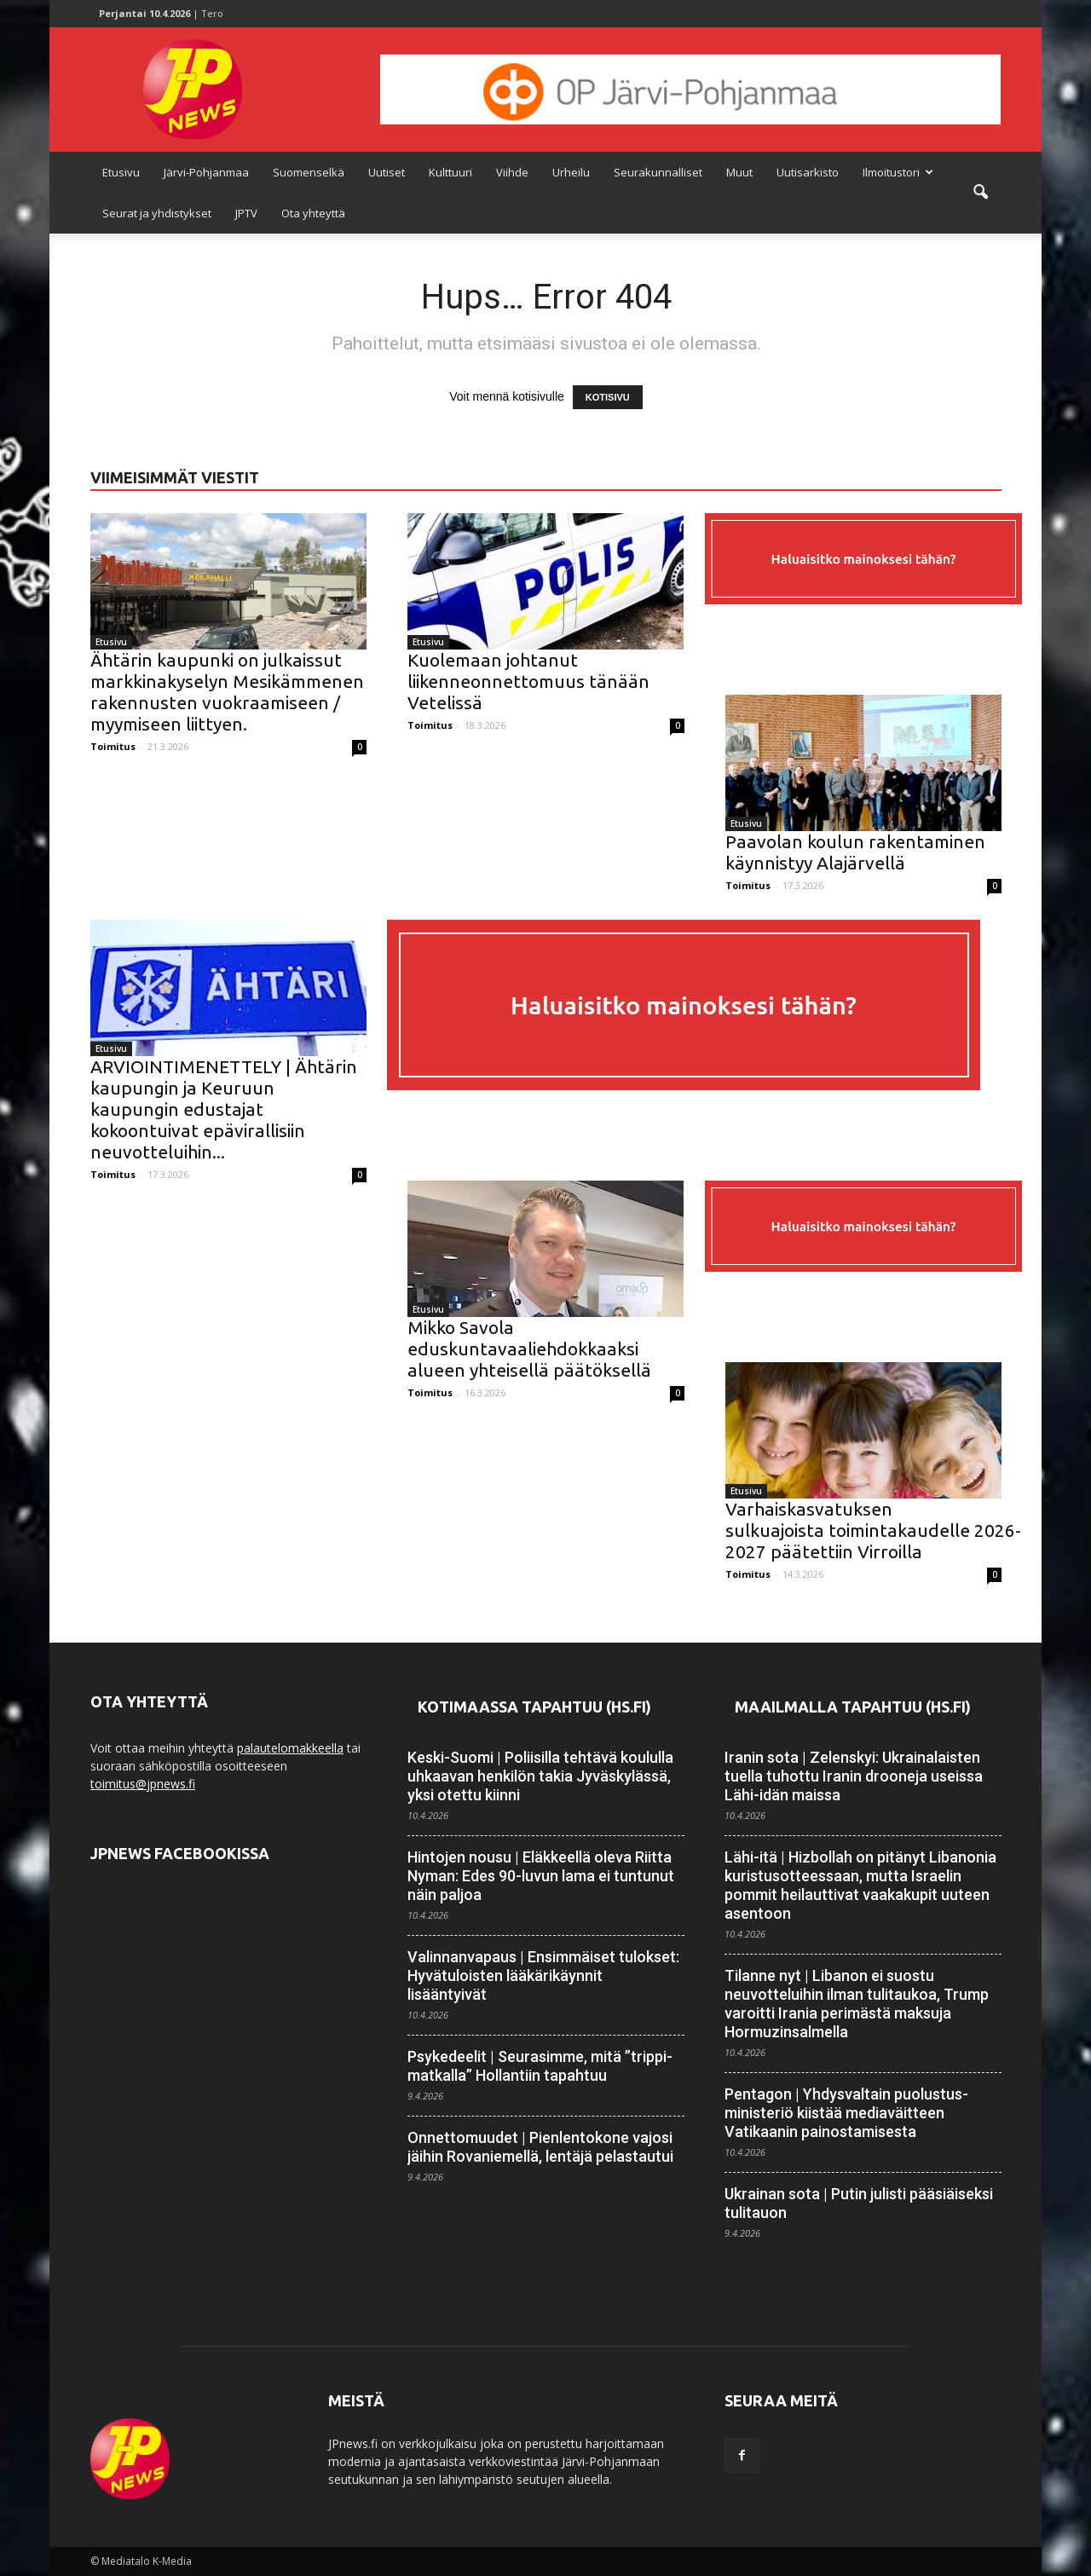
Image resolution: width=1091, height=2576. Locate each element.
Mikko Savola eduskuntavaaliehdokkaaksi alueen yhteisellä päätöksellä (529, 1348)
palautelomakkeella (290, 1748)
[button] (980, 192)
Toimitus (113, 746)
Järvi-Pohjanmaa (206, 172)
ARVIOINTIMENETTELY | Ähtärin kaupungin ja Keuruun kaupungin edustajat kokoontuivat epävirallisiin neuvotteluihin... (223, 1109)
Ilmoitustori (898, 172)
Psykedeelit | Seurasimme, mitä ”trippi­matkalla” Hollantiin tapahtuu (539, 2066)
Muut (739, 172)
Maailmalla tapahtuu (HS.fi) (853, 1706)
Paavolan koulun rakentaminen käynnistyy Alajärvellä (855, 852)
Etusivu (121, 172)
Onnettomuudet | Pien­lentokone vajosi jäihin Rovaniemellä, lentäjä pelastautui (540, 2146)
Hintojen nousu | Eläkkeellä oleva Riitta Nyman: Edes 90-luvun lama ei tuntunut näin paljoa (540, 1875)
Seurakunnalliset (658, 172)
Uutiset (386, 172)
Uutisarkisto (807, 172)
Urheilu (571, 172)
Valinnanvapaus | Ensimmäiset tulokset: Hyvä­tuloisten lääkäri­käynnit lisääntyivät (543, 1975)
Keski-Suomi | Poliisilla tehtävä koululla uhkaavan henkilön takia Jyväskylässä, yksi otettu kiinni (540, 1776)
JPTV (246, 213)
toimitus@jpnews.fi (142, 1784)
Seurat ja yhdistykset (156, 213)
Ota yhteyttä (313, 213)
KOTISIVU (608, 397)
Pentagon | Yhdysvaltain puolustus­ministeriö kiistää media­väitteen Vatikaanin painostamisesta (846, 2112)
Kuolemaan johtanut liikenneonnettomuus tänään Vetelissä (528, 681)
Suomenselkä (308, 172)
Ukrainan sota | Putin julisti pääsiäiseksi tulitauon (858, 2203)
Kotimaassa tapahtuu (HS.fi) (534, 1706)
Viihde (512, 172)
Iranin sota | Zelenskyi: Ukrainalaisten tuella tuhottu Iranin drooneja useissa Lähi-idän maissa (853, 1776)
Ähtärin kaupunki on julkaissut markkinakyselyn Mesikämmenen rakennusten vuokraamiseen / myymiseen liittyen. (227, 692)
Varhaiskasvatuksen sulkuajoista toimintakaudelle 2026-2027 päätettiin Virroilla (873, 1530)
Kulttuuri (450, 172)
